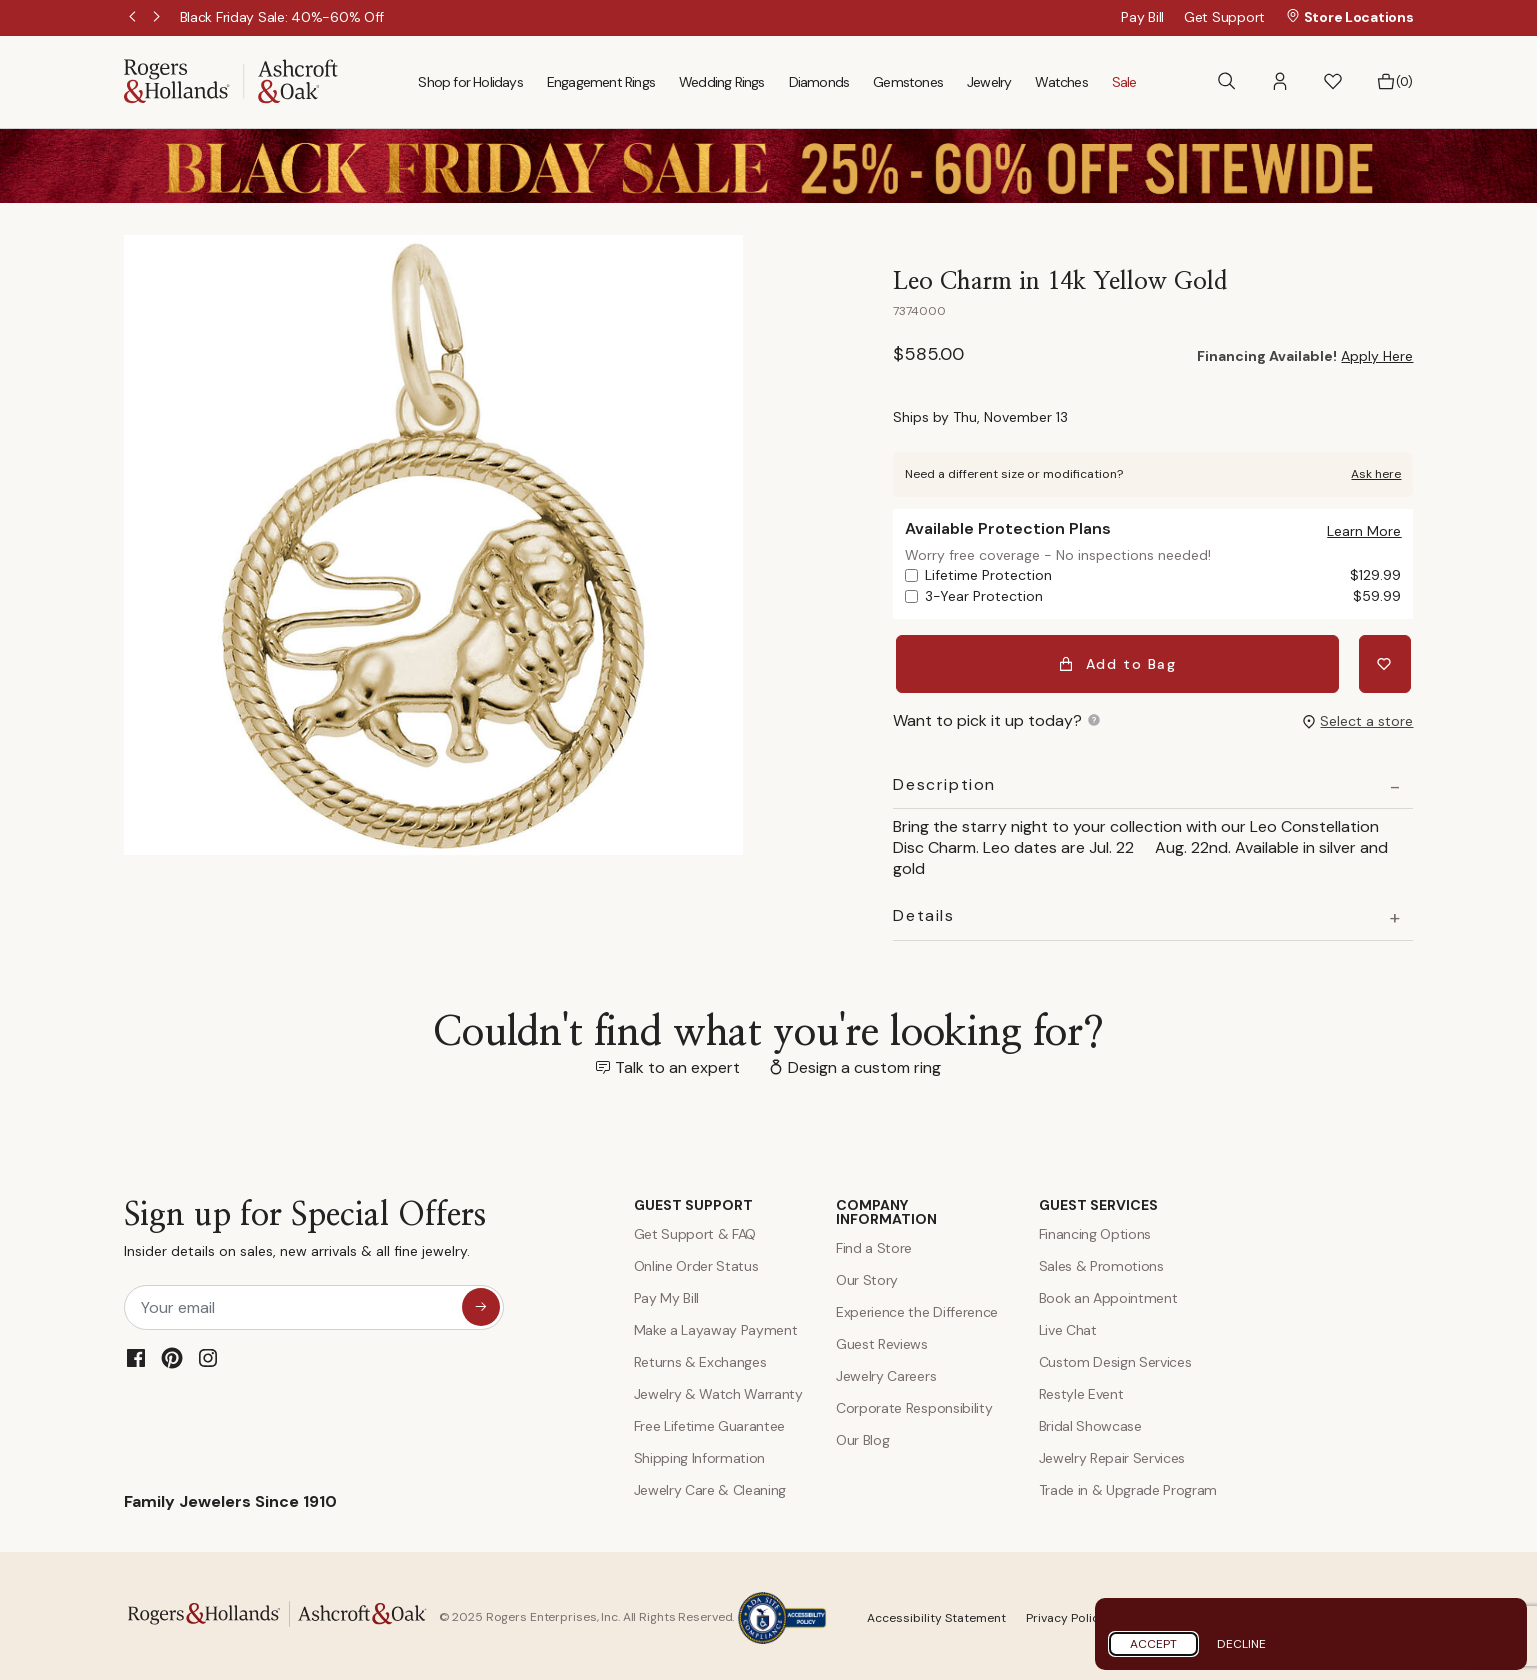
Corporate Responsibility (914, 1404)
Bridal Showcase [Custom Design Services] (1090, 1422)
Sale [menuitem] (1124, 82)
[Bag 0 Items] (1394, 82)
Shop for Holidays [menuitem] (470, 82)
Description (944, 780)
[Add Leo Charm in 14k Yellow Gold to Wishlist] (1387, 662)
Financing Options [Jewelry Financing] (1095, 1230)
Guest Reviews (882, 1340)
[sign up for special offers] (481, 1302)
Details (923, 912)
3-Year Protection (1163, 596)
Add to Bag (1119, 662)
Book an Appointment (1108, 1294)
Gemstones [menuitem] (908, 82)
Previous (134, 18)
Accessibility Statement (936, 1614)
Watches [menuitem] (1061, 82)
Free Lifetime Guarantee (710, 1422)
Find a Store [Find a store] (874, 1244)
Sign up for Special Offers (305, 1229)
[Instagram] (208, 1353)
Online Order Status (696, 1262)
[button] (1280, 81)
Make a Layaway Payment (716, 1326)
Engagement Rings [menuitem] (601, 82)
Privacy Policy (1066, 1614)
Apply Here (1377, 356)
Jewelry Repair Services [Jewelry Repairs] (1112, 1454)
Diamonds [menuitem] (819, 82)
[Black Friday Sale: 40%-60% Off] (282, 17)
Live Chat (1068, 1326)
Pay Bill (1142, 17)
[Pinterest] (172, 1353)
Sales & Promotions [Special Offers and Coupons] (1101, 1262)
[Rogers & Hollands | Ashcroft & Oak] (231, 80)
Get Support (1224, 17)
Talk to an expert (677, 1062)
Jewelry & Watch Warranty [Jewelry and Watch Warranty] (718, 1390)
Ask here (1376, 474)
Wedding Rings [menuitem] (722, 82)
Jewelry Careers (886, 1372)
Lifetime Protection (1163, 575)
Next (158, 18)
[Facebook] (136, 1353)
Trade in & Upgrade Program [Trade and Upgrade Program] (1128, 1486)
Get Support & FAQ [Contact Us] (695, 1230)
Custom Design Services (1115, 1358)
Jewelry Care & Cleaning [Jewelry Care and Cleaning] (710, 1486)
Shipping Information (700, 1454)
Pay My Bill (666, 1294)
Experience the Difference (917, 1308)
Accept (1153, 1644)
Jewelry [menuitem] (989, 82)
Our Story (867, 1276)
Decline (1241, 1644)
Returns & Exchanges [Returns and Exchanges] (700, 1358)
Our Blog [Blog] (862, 1436)
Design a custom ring (864, 1062)
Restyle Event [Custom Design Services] (1081, 1390)
